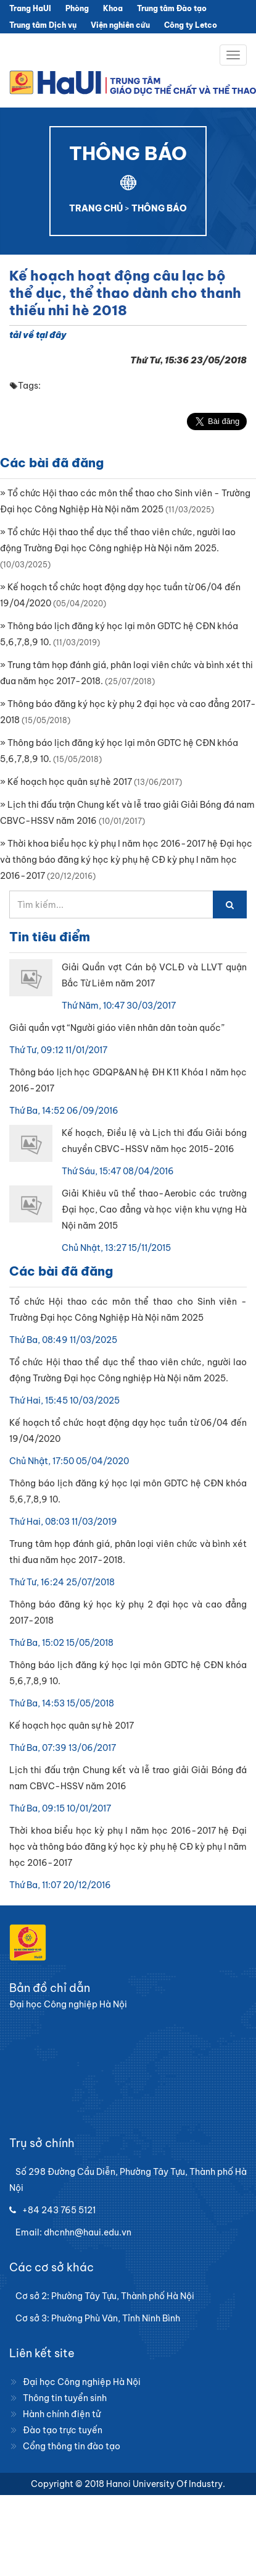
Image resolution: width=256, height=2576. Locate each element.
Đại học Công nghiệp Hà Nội (82, 2381)
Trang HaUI (30, 8)
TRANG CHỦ (96, 208)
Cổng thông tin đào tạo (71, 2446)
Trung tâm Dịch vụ (42, 25)
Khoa (113, 8)
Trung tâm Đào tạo (172, 8)
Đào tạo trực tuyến (62, 2430)
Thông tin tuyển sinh (65, 2398)
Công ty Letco (190, 25)
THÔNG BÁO (159, 208)
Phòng (77, 8)
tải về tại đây (38, 335)
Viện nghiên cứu (120, 25)
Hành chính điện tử (62, 2414)
